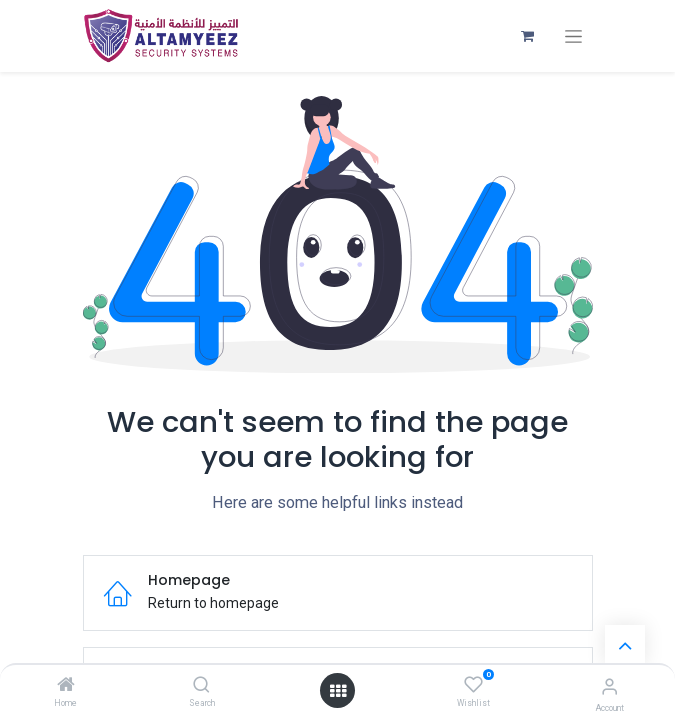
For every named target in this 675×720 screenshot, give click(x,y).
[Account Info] (609, 686)
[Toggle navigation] (573, 36)
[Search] (201, 686)
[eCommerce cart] (528, 36)
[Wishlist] (473, 685)
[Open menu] (338, 691)
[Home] (66, 686)
